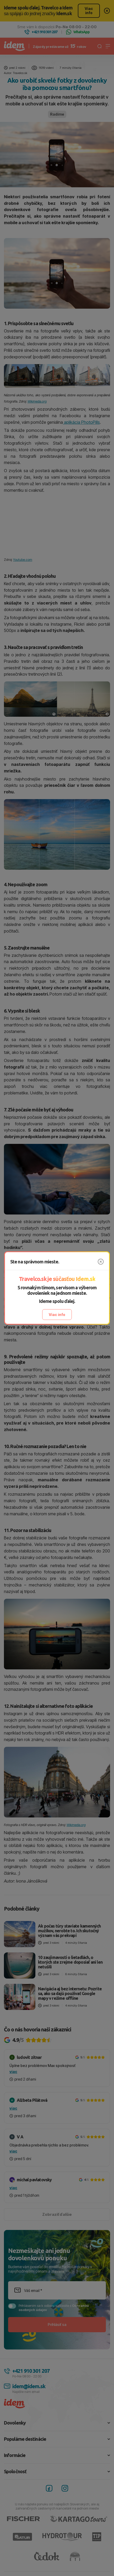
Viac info (57, 1314)
